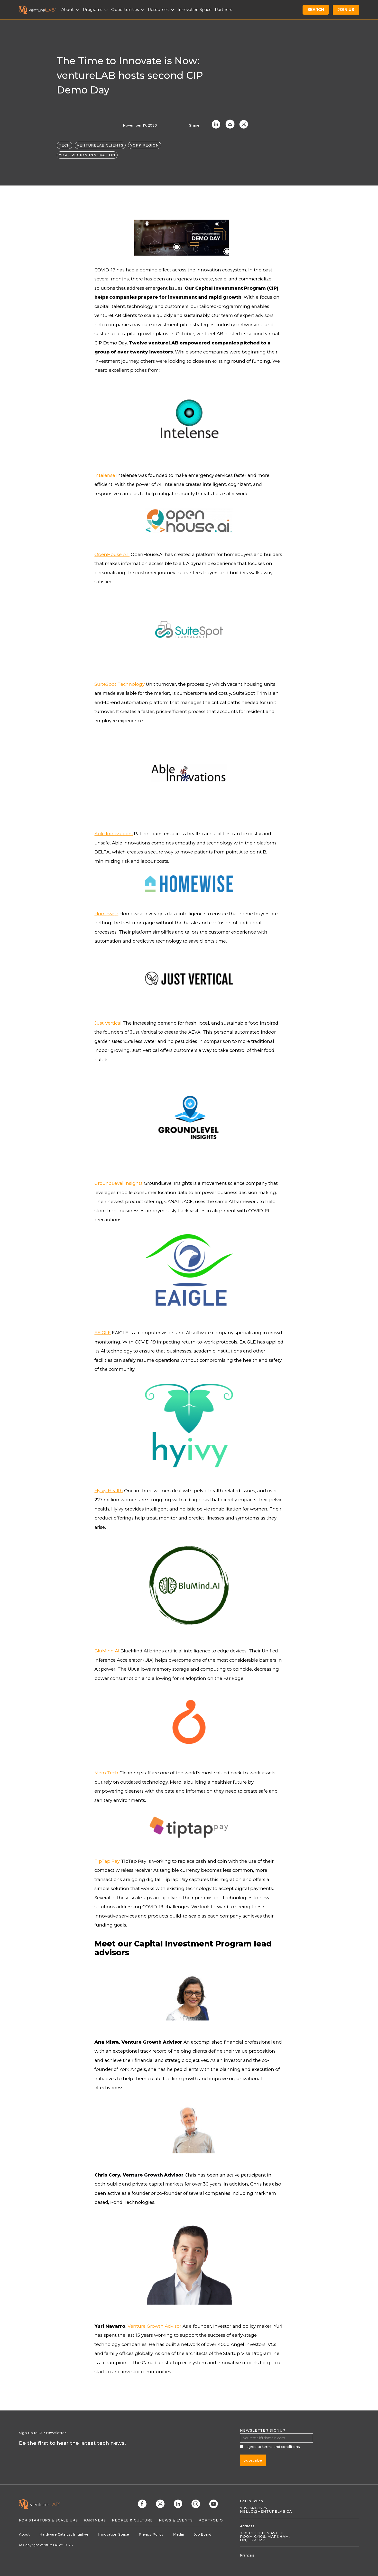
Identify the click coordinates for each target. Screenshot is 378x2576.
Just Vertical (107, 1023)
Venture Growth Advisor (154, 2326)
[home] (40, 10)
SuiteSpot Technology (119, 684)
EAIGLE (102, 1332)
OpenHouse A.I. (111, 554)
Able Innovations (113, 833)
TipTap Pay (107, 1861)
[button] (71, 10)
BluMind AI (106, 1651)
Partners (95, 2520)
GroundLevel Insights (118, 1183)
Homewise (106, 914)
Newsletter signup (263, 2430)
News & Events (176, 2520)
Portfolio (211, 2520)
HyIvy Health (108, 1490)
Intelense (104, 475)
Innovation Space (195, 9)
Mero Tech (106, 1773)
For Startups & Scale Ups (48, 2520)
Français (247, 2555)
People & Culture (132, 2520)
